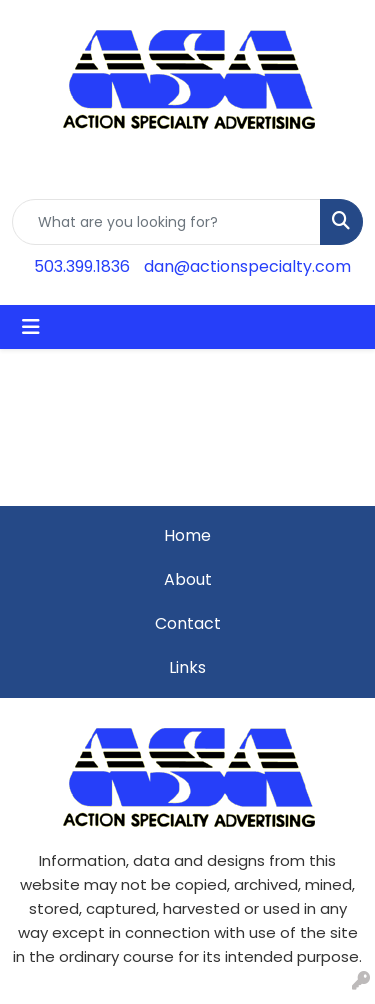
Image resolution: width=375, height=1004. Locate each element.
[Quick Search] (166, 222)
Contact (188, 623)
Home (187, 535)
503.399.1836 (82, 266)
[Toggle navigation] (31, 327)
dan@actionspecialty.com (247, 266)
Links (187, 667)
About (188, 579)
